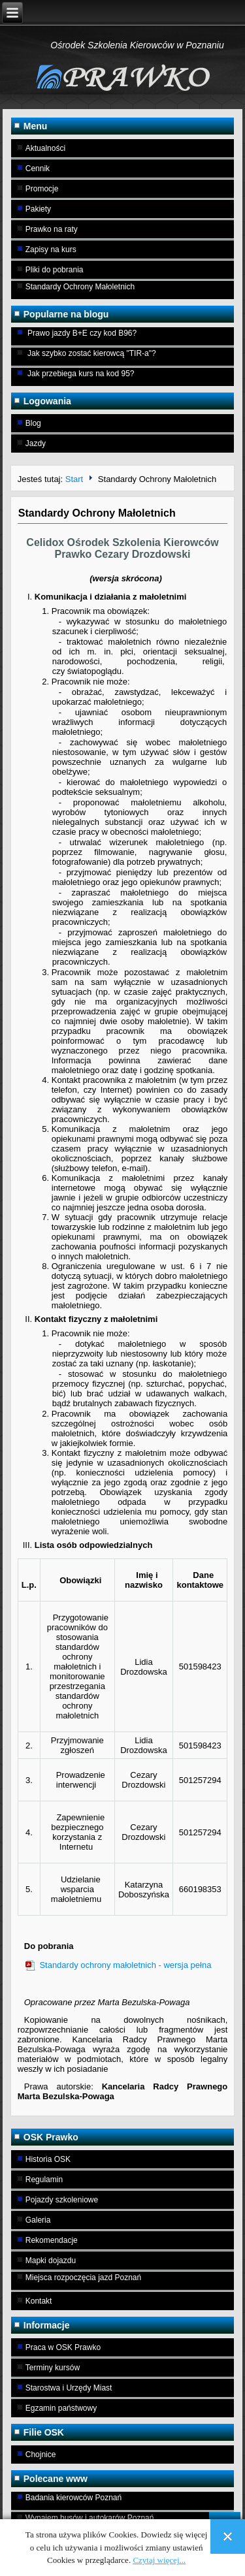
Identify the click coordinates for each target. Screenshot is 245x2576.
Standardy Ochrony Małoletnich (80, 286)
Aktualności (45, 148)
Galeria (38, 2220)
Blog (33, 423)
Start (74, 479)
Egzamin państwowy (61, 2408)
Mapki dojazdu (50, 2260)
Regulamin (44, 2179)
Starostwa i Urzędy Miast (68, 2387)
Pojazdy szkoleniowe (61, 2199)
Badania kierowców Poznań (73, 2497)
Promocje (42, 188)
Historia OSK (48, 2159)
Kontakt (38, 2301)
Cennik (37, 168)
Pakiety (38, 209)
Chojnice (40, 2454)
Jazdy (35, 443)
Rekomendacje (51, 2240)
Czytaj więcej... (159, 2560)
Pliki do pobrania (54, 269)
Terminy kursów (52, 2367)
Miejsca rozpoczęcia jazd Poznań (83, 2277)
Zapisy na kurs (50, 249)
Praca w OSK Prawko (63, 2347)
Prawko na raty (51, 229)
